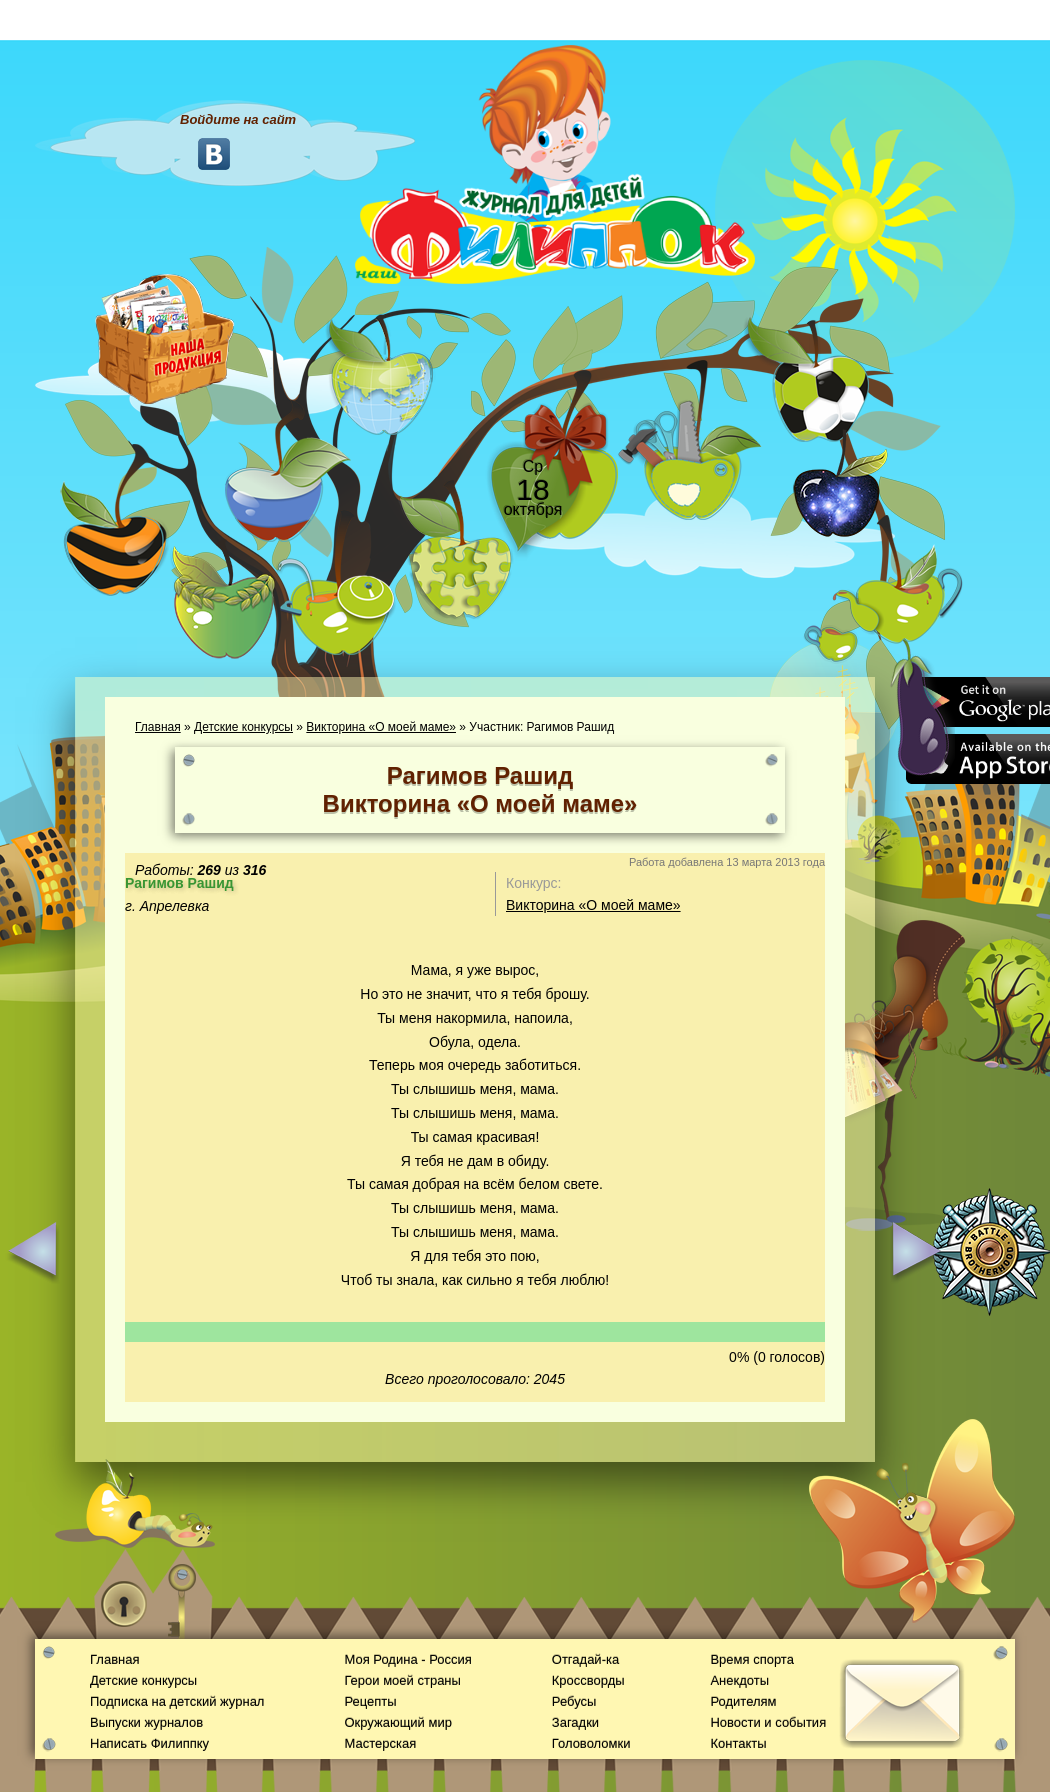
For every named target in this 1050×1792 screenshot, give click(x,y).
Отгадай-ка (585, 1659)
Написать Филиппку (149, 1743)
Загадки (575, 1722)
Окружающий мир (397, 1722)
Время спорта (751, 1659)
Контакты (738, 1743)
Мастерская (380, 1743)
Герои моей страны (402, 1680)
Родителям (743, 1701)
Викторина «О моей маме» (381, 727)
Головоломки (591, 1743)
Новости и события (768, 1722)
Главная (158, 727)
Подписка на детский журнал (177, 1701)
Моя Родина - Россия (407, 1659)
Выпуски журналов (146, 1722)
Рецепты (370, 1701)
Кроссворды (588, 1680)
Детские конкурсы (243, 727)
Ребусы (574, 1701)
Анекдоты (739, 1680)
